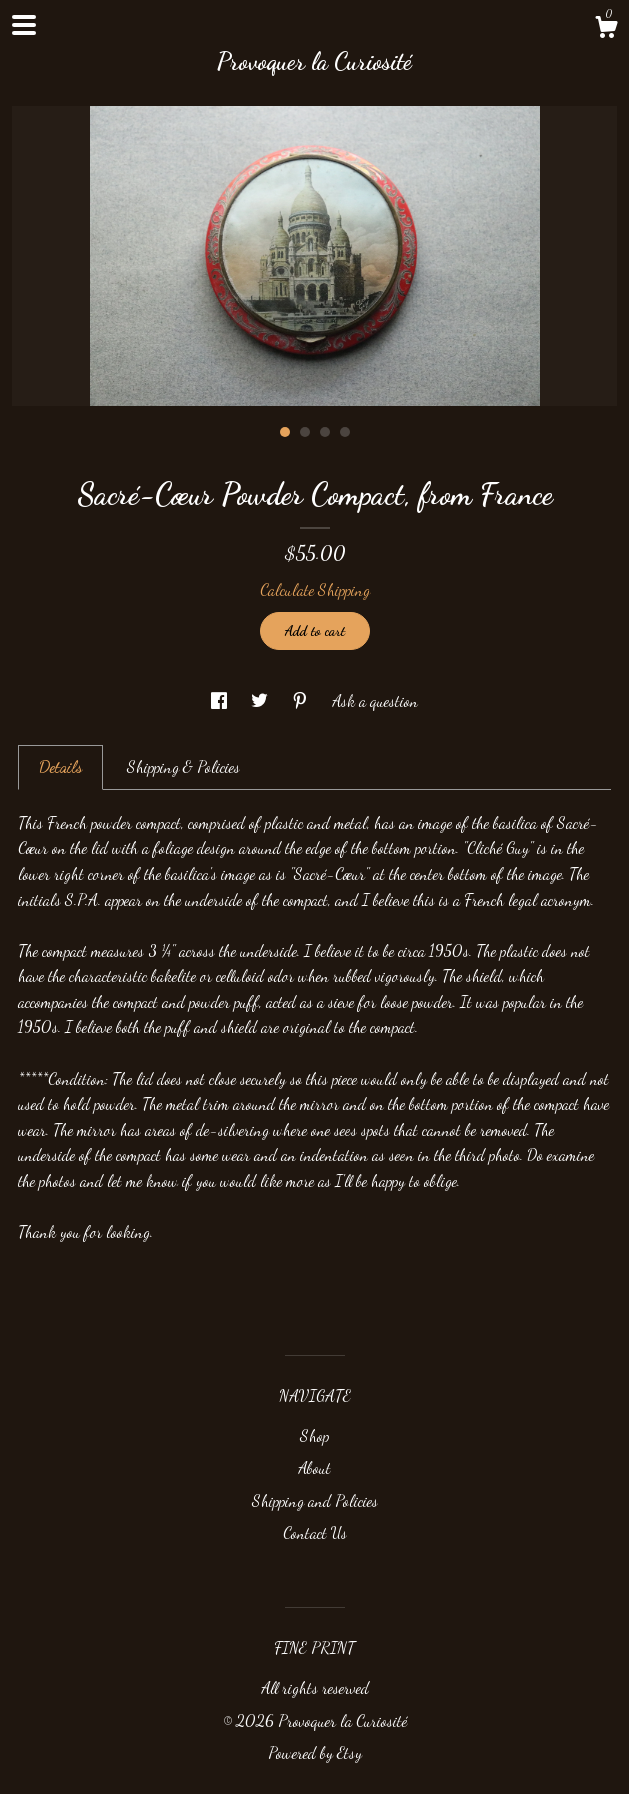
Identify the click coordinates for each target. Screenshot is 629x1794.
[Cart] (606, 30)
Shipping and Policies (315, 1500)
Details (60, 766)
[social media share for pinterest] (302, 700)
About (314, 1467)
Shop (314, 1435)
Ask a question (375, 700)
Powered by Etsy (315, 1752)
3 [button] (325, 432)
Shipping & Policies (183, 766)
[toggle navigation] (24, 25)
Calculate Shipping (315, 589)
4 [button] (345, 432)
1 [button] (285, 432)
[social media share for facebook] (221, 700)
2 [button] (305, 432)
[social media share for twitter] (261, 700)
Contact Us (315, 1532)
